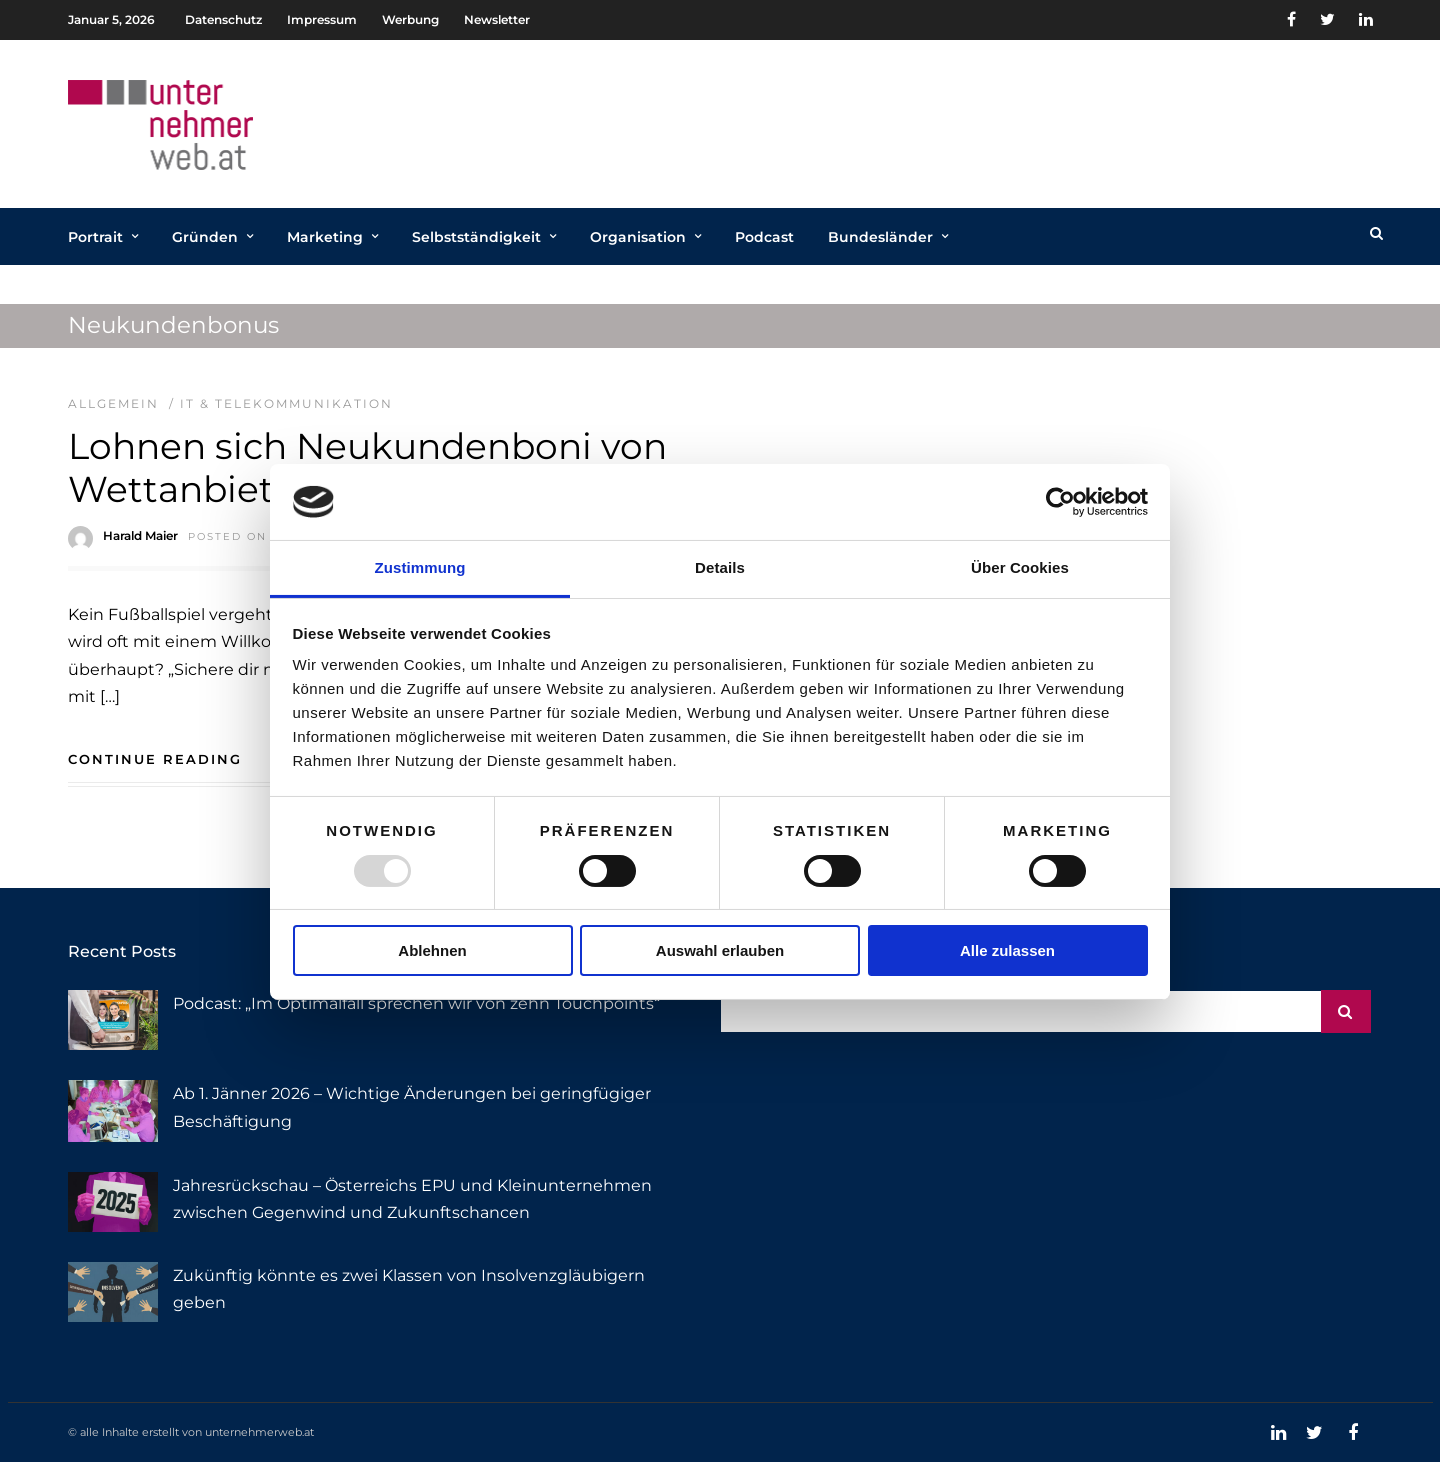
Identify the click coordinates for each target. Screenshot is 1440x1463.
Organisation (638, 237)
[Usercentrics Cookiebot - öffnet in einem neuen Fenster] (1060, 502)
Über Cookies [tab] (1020, 567)
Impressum (322, 19)
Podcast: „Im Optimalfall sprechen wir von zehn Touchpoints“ (416, 1003)
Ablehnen (432, 950)
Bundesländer (880, 237)
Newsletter (497, 19)
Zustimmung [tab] (420, 567)
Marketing (325, 237)
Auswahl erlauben (720, 950)
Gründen (205, 237)
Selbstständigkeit (476, 237)
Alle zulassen (1007, 950)
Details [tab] (720, 567)
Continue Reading (155, 759)
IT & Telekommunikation (286, 403)
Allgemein (113, 403)
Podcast (764, 237)
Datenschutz (223, 19)
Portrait (95, 237)
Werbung (410, 19)
